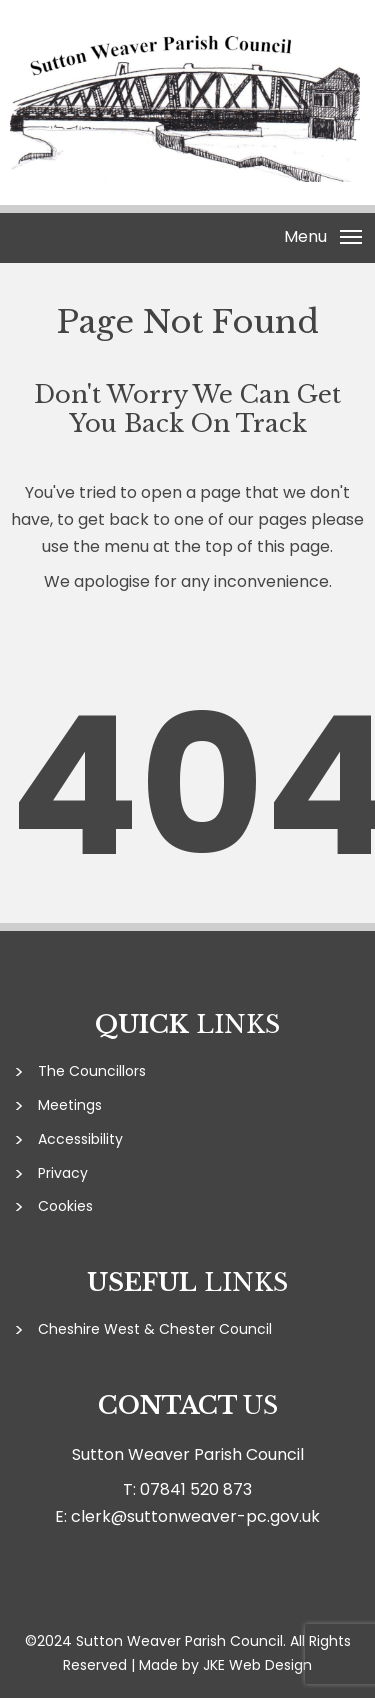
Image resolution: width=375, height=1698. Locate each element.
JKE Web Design (257, 1665)
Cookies (65, 1206)
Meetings (70, 1105)
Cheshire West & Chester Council (155, 1329)
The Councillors (92, 1071)
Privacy (63, 1173)
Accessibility (80, 1139)
